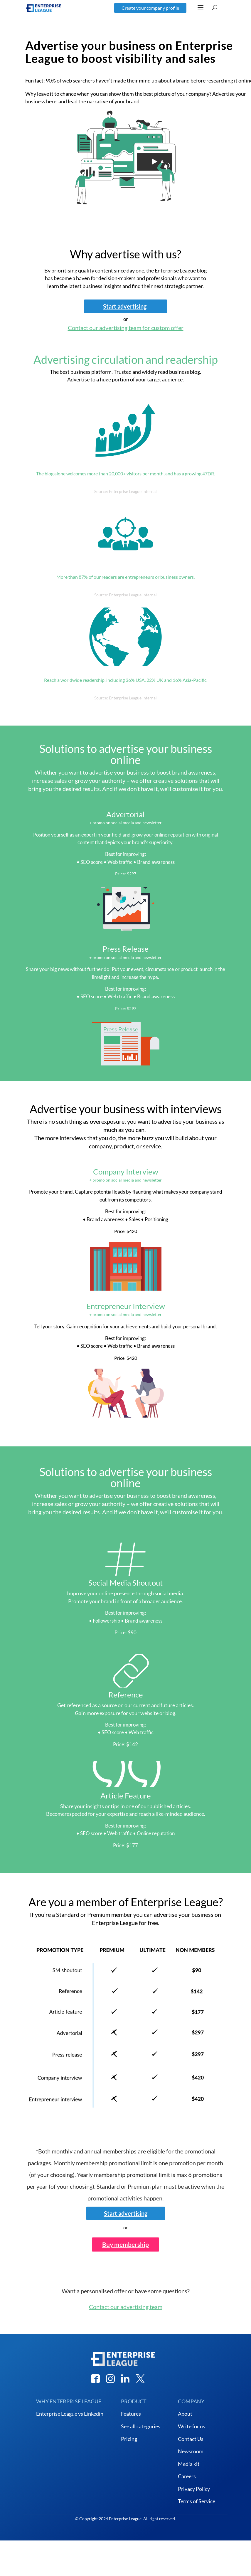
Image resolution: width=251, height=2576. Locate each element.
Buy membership (125, 2244)
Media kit (189, 2464)
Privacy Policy (194, 2489)
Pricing (129, 2439)
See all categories (140, 2426)
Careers (187, 2476)
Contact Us (190, 2439)
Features (131, 2413)
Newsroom (190, 2451)
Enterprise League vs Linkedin (69, 2413)
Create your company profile (150, 8)
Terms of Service (196, 2501)
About (185, 2413)
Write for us (191, 2426)
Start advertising (124, 306)
